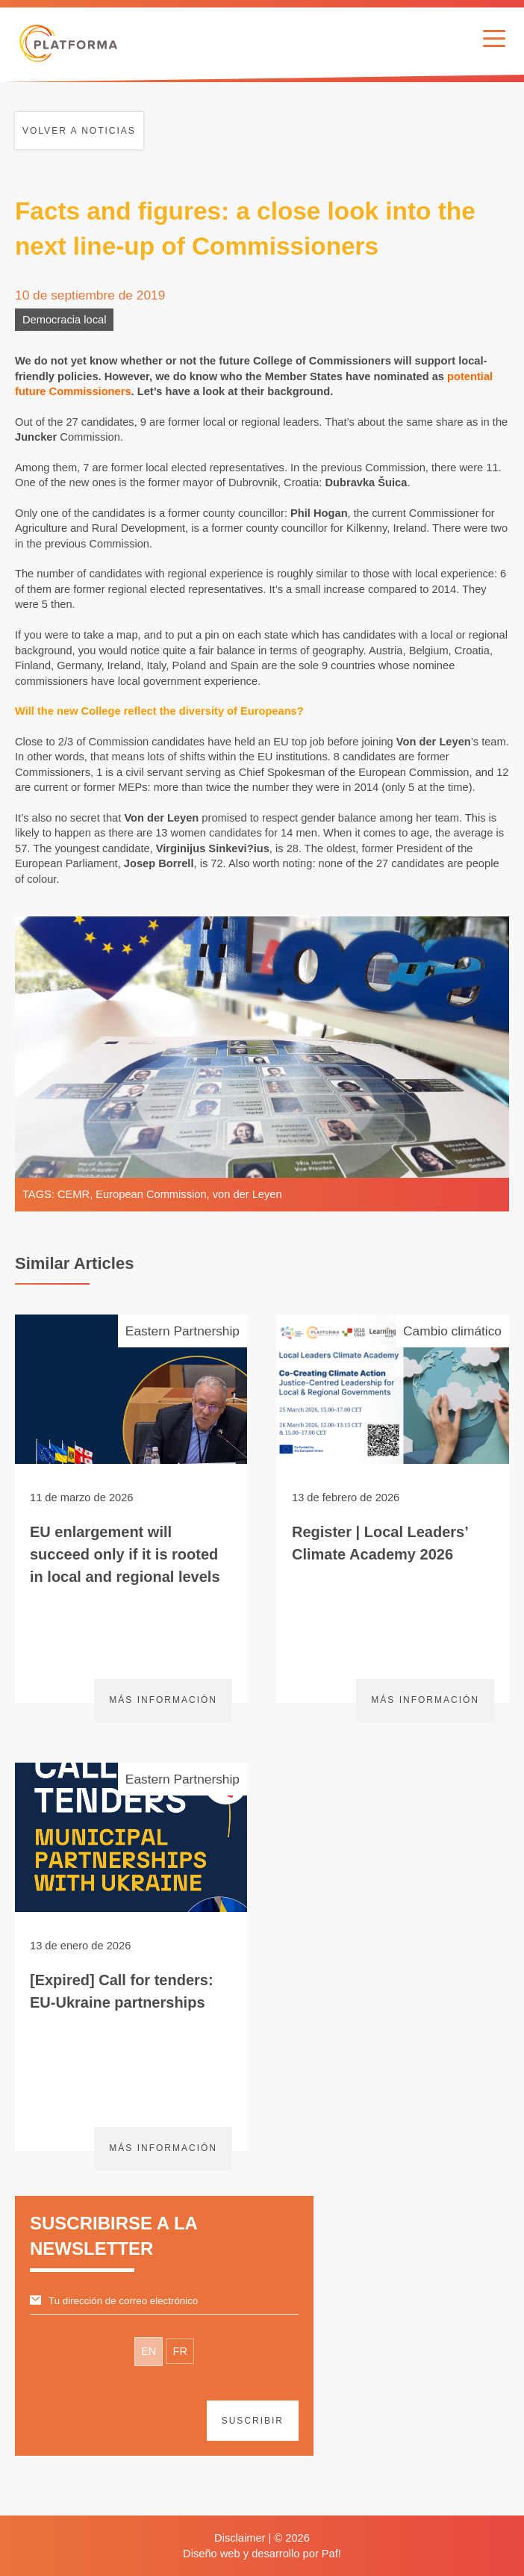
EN (148, 2351)
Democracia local (64, 320)
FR (179, 2351)
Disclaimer (239, 2538)
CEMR (73, 1194)
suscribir (253, 2420)
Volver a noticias (79, 130)
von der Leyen (247, 1194)
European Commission (151, 1194)
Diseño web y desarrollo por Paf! (262, 2554)
